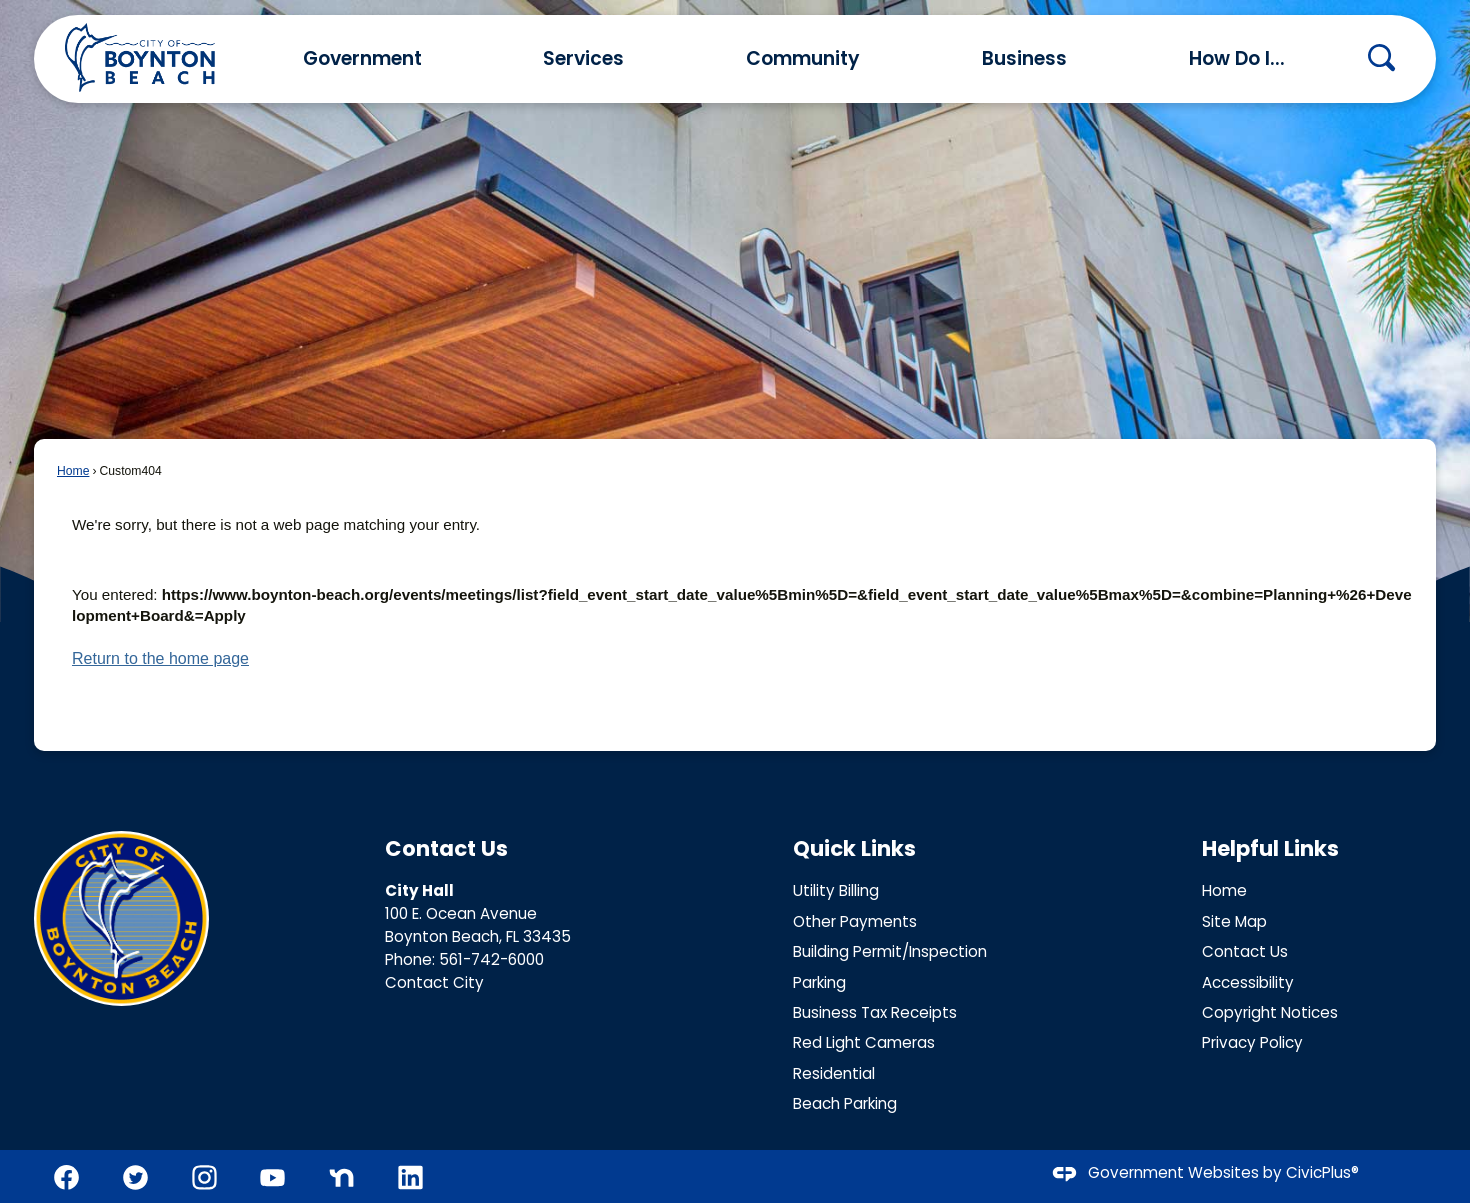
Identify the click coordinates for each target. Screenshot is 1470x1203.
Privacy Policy (1252, 1042)
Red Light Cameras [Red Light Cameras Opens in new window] (864, 1042)
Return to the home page (160, 658)
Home (73, 471)
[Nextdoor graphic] (341, 1177)
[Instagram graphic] (204, 1177)
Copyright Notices (1270, 1012)
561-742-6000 (491, 959)
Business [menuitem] (1024, 58)
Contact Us (1245, 951)
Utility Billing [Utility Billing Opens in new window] (836, 890)
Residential (834, 1073)
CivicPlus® (1322, 1173)
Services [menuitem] (583, 58)
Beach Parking (845, 1103)
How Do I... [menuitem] (1237, 58)
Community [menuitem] (803, 58)
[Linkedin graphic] (410, 1177)
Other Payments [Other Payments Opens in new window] (855, 921)
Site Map (1234, 921)
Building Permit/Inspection (890, 951)
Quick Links (854, 848)
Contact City (434, 982)
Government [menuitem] (362, 58)
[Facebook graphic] (66, 1177)
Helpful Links (1270, 848)
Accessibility (1248, 982)
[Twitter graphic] (135, 1177)
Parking (819, 982)
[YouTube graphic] (272, 1177)
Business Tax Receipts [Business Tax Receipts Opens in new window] (875, 1012)
